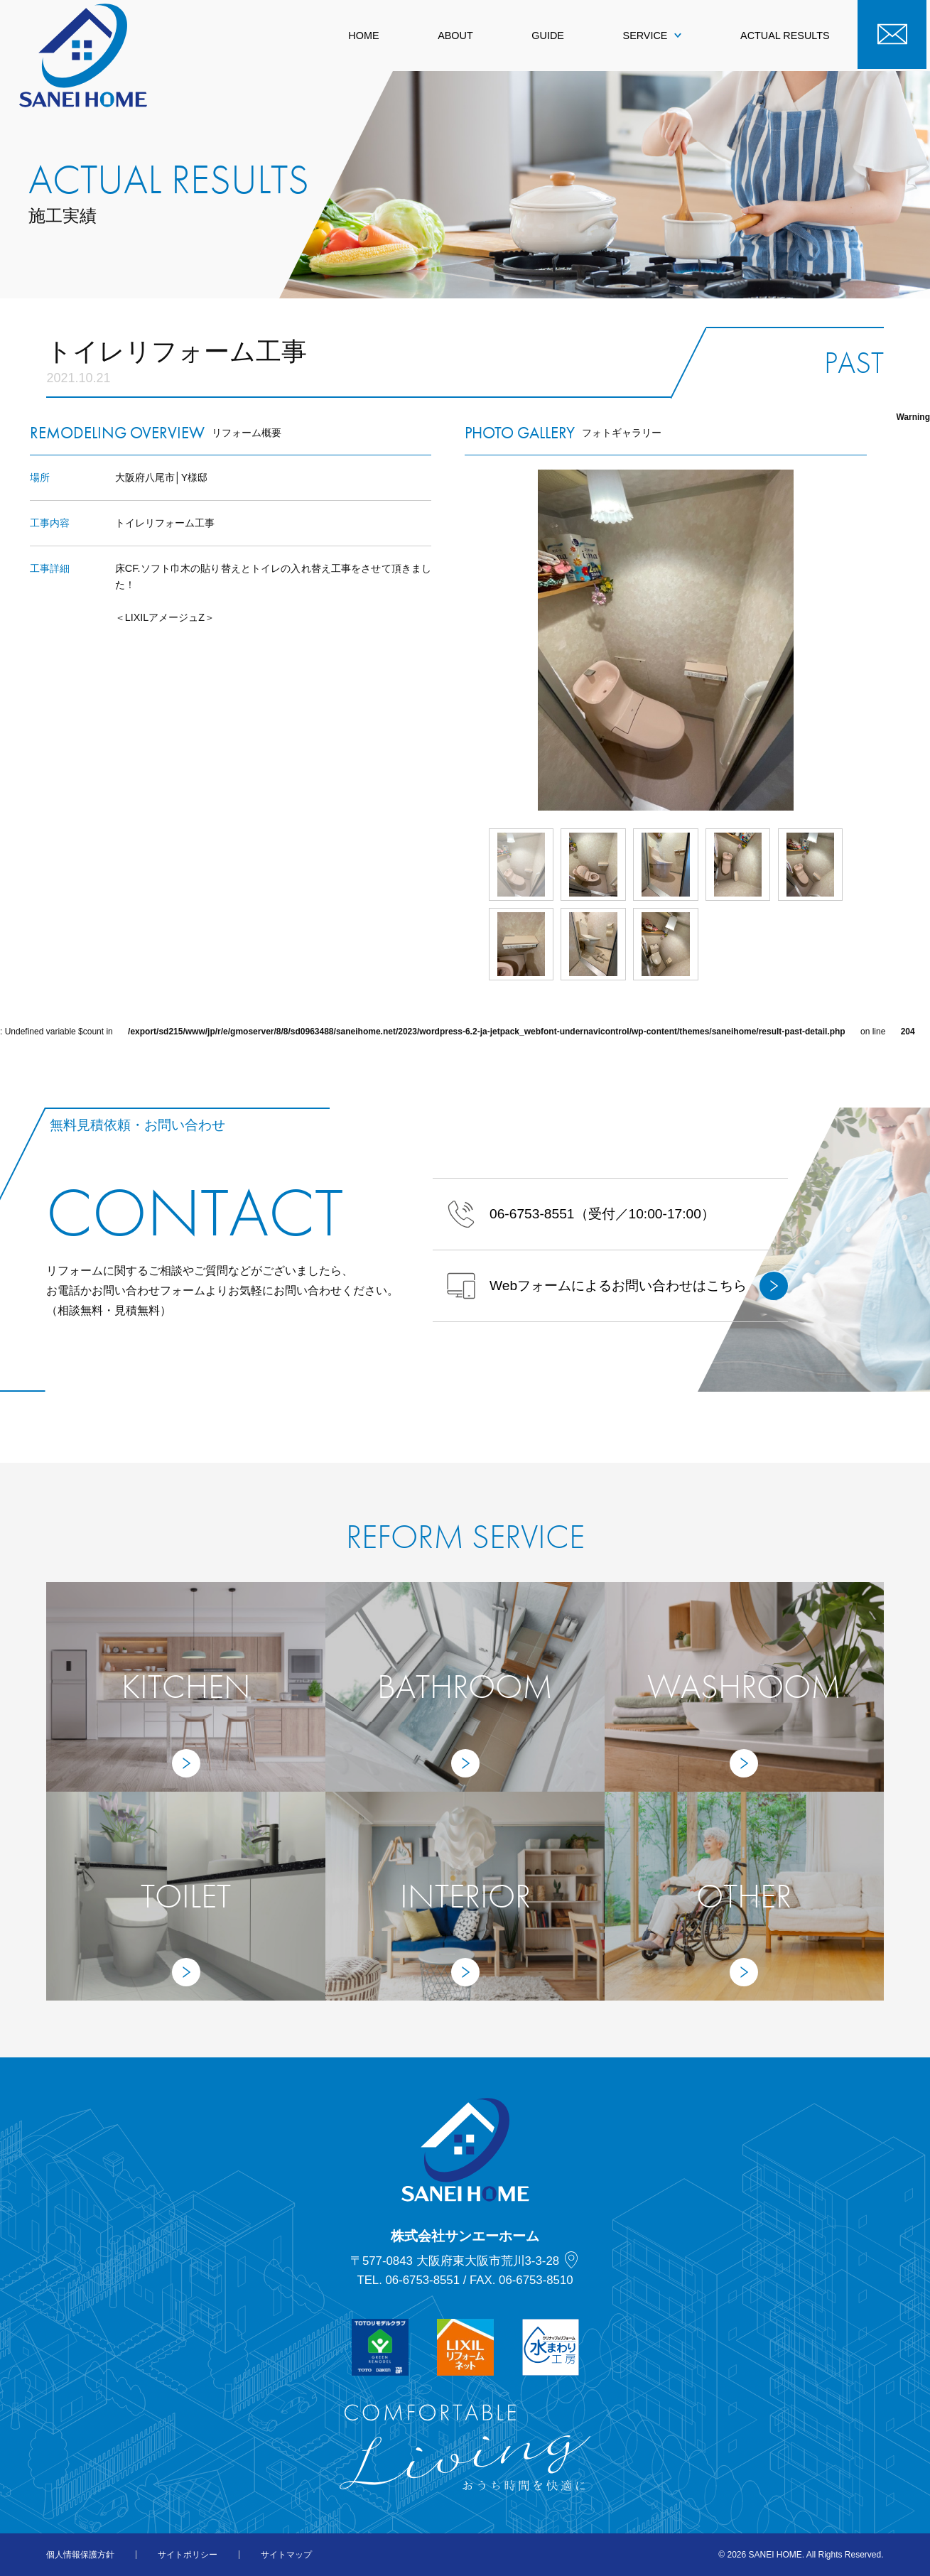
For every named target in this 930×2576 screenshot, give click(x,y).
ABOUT (455, 35)
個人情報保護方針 (80, 2555)
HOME (363, 35)
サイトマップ (286, 2555)
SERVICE (652, 35)
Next (866, 640)
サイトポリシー (187, 2555)
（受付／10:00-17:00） (581, 1214)
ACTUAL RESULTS (785, 35)
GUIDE (547, 35)
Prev (464, 640)
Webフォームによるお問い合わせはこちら (617, 1286)
